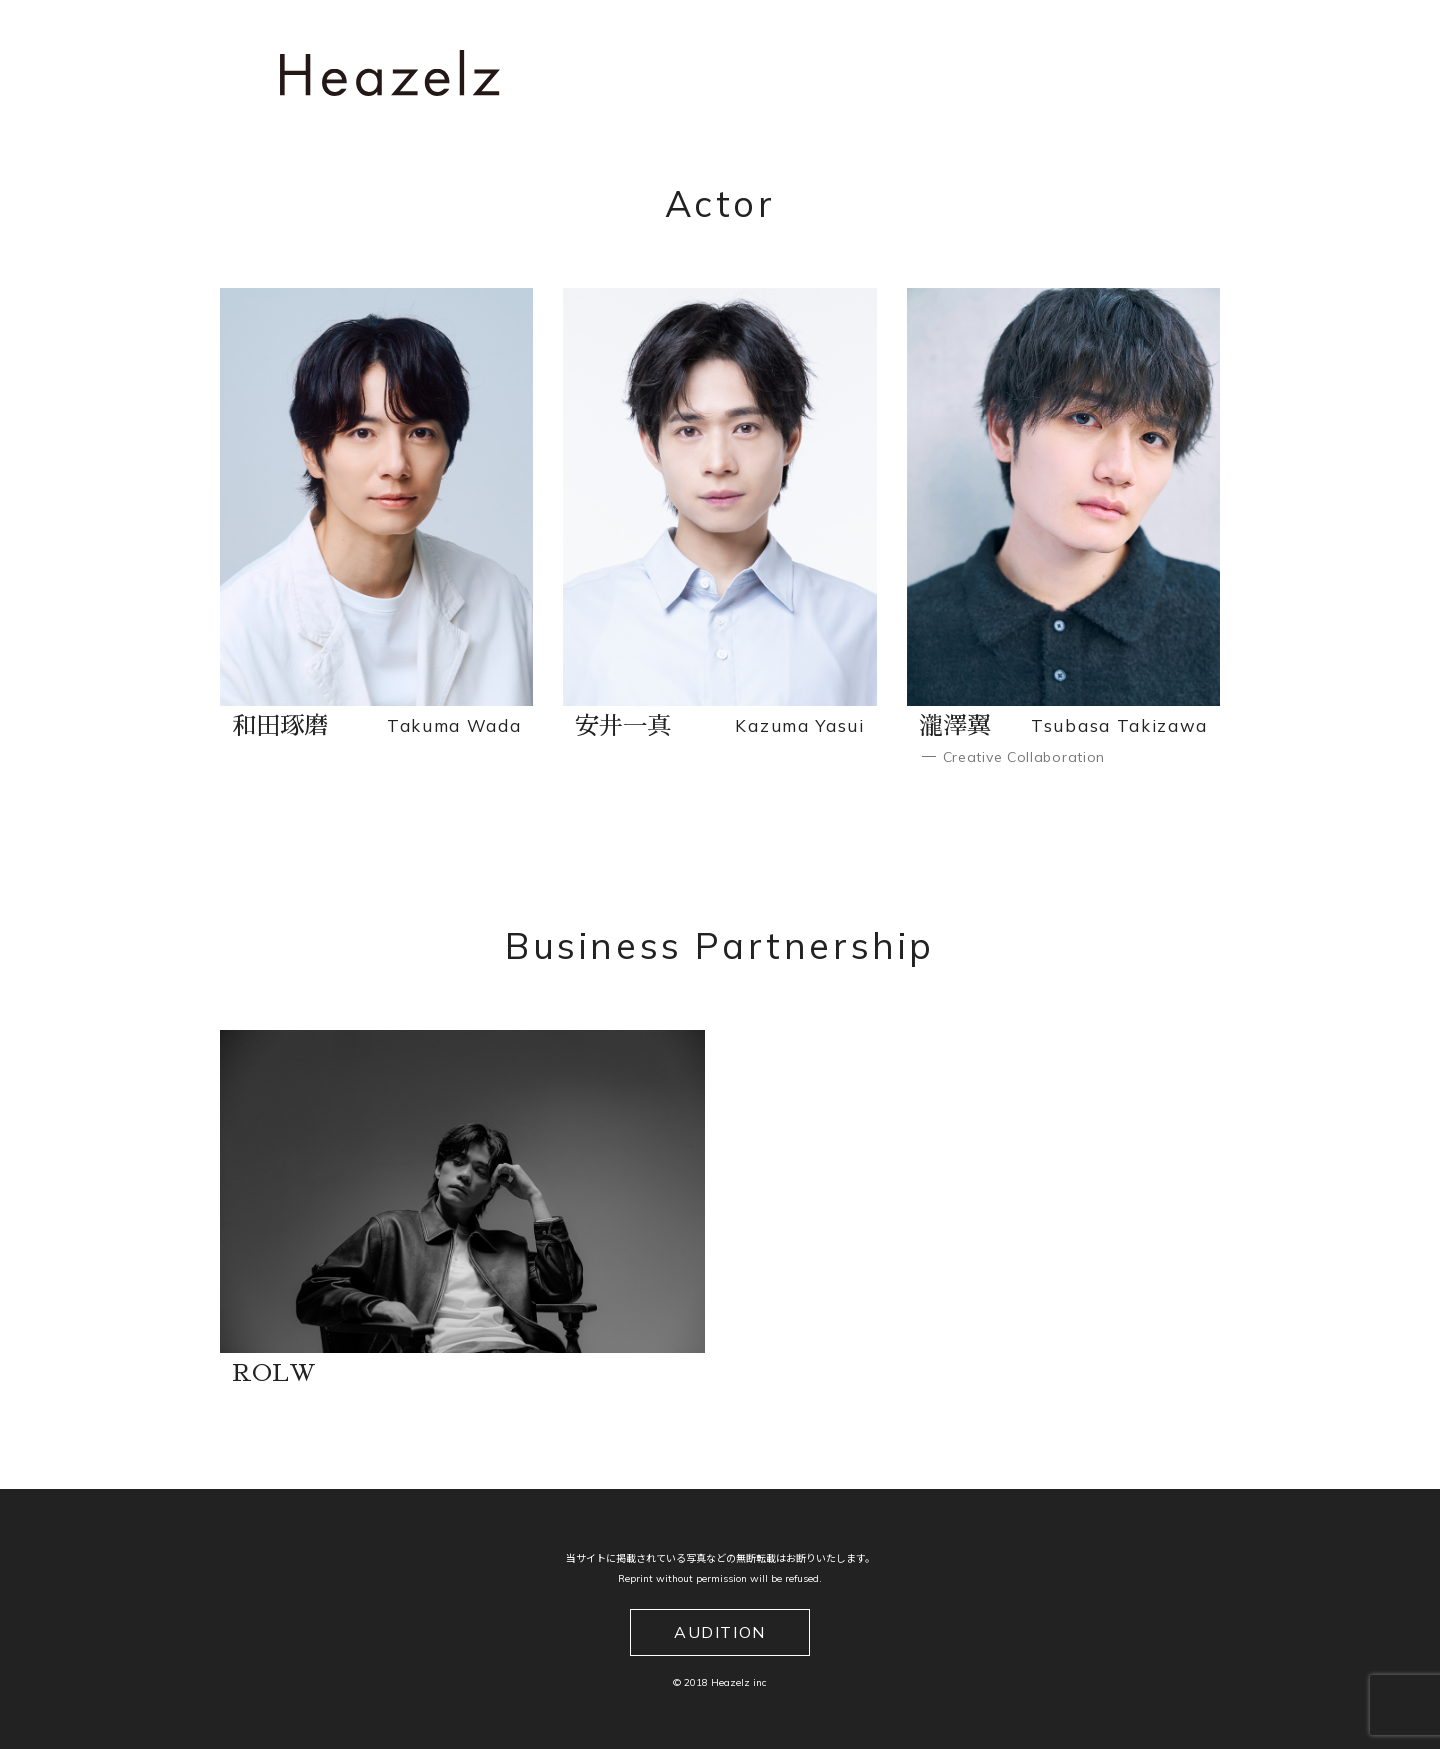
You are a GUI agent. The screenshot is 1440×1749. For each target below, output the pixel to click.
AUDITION (720, 1632)
